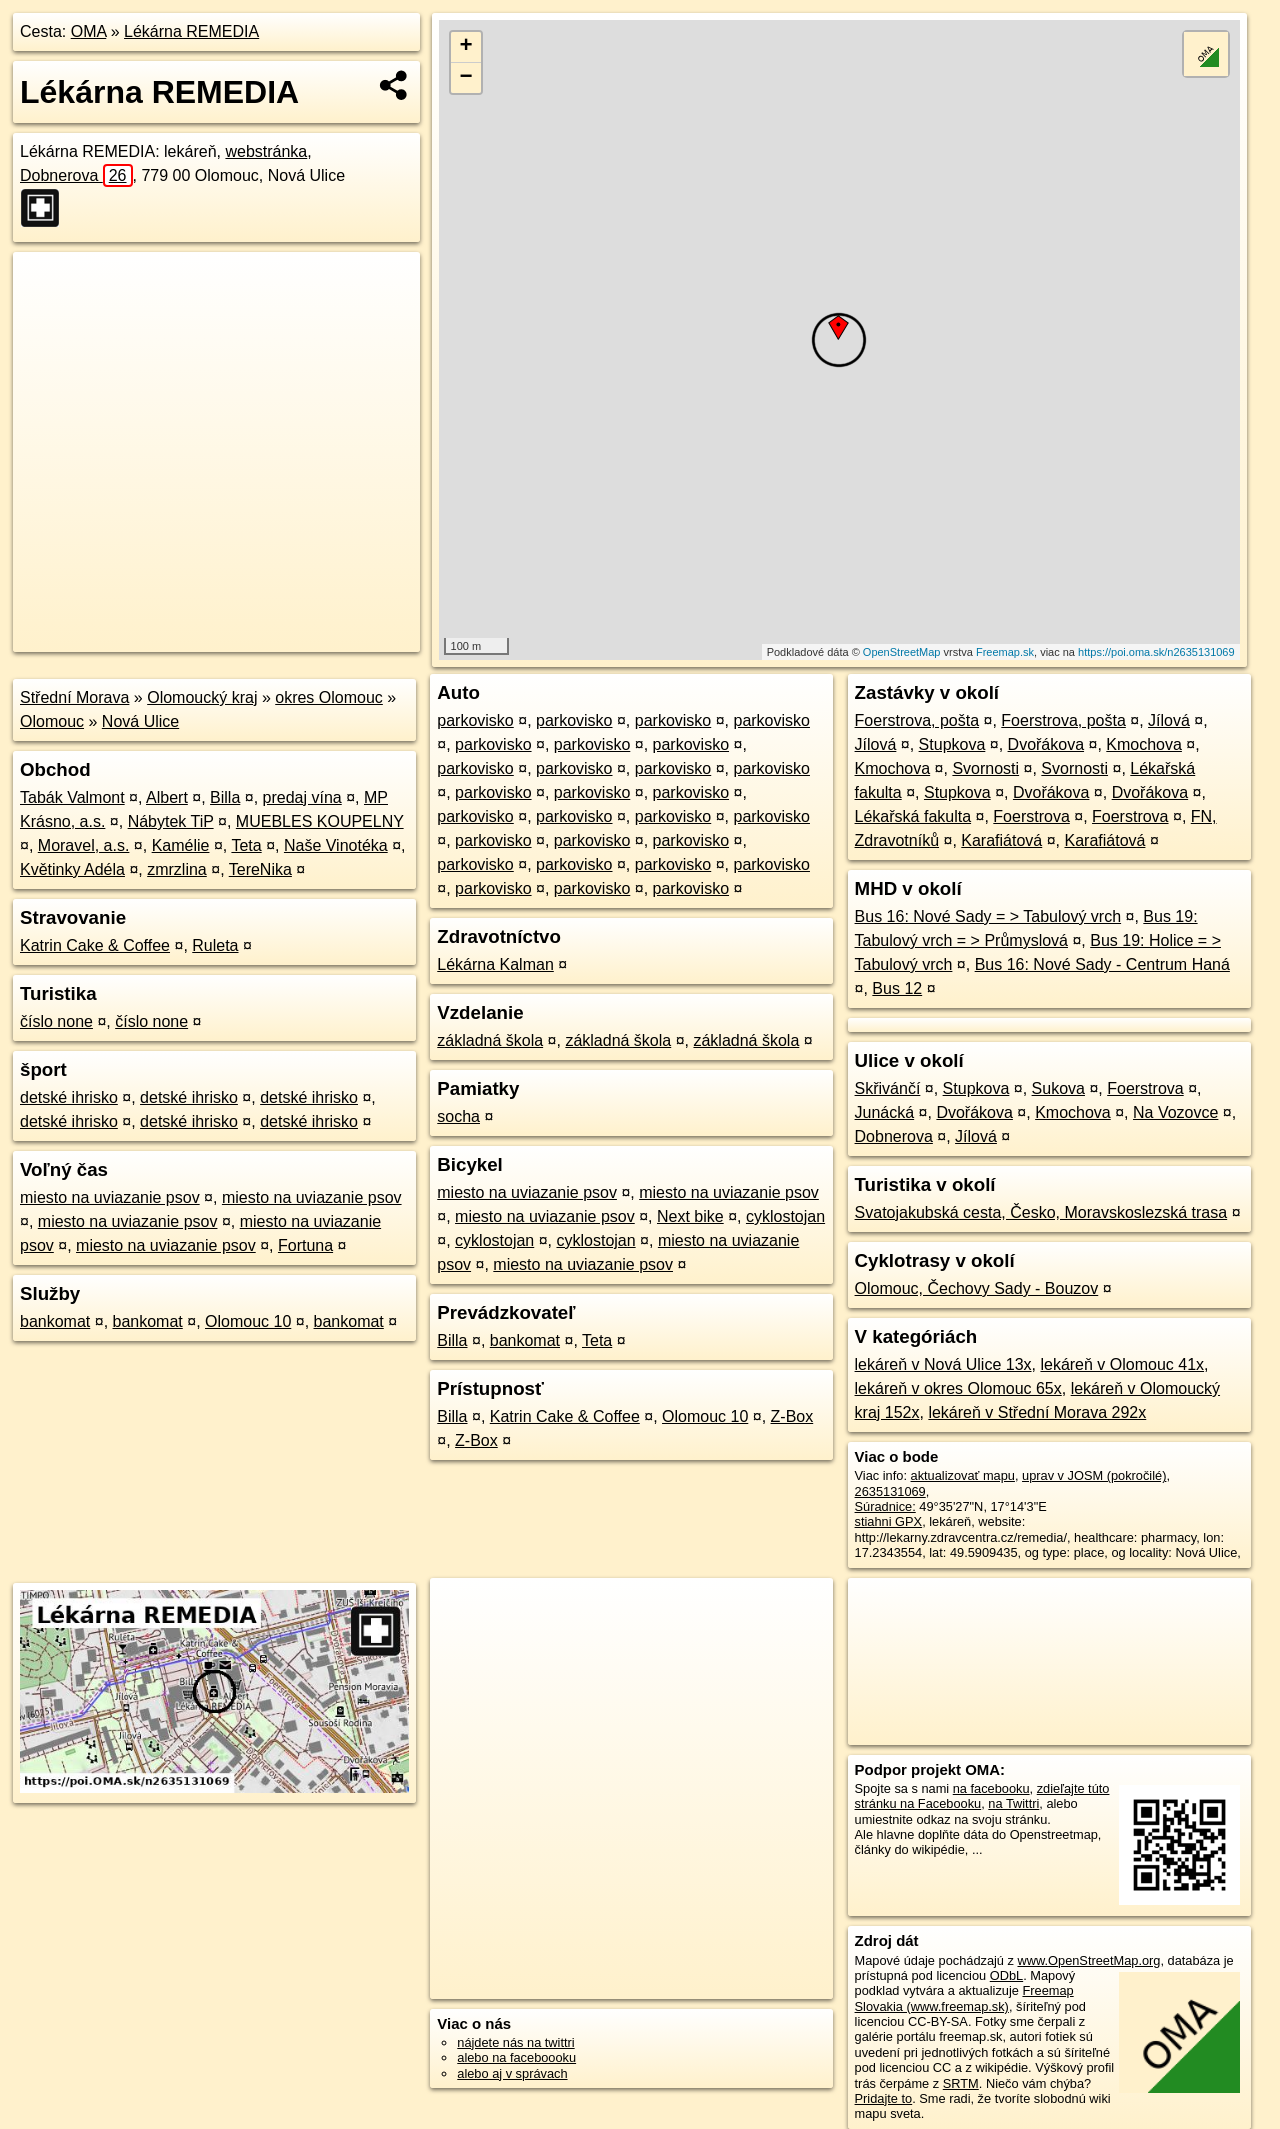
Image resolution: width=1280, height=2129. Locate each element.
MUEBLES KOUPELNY (320, 821)
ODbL (1006, 1975)
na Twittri (1013, 1803)
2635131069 (890, 1491)
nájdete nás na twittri (515, 2042)
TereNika (260, 869)
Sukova (1058, 1088)
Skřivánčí (888, 1088)
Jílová (1169, 720)
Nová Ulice (140, 721)
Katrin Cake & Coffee (95, 945)
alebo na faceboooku (516, 2057)
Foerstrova (1031, 816)
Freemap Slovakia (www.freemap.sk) (964, 1998)
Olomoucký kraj (202, 697)
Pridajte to (884, 2098)
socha (458, 1116)
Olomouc (52, 721)
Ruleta (215, 945)
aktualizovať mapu (963, 1475)
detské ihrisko (69, 1097)
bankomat (55, 1321)
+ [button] (466, 47)
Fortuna (305, 1245)
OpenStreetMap (902, 652)
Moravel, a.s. (84, 845)
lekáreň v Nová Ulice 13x (943, 1364)
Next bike (690, 1216)
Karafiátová (1001, 840)
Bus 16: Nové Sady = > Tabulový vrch (988, 916)
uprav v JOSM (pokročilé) (1094, 1475)
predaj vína (302, 797)
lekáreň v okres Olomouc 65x (958, 1388)
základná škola (490, 1040)
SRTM (961, 2083)
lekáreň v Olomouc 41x (1122, 1364)
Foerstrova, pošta (917, 720)
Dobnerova (76, 175)
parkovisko (475, 720)
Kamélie (181, 845)
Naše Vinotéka (336, 845)
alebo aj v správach (512, 2073)
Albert (167, 797)
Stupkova (952, 744)
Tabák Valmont (72, 797)
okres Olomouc (329, 697)
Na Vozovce (1175, 1112)
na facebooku (991, 1788)
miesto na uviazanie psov (110, 1197)
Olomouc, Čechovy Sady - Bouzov (977, 1288)
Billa (225, 797)
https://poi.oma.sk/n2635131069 (1156, 652)
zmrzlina (177, 869)
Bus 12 (897, 988)
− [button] (466, 78)
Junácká (885, 1112)
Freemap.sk (1005, 652)
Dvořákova (1046, 744)
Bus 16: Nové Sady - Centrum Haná (1102, 964)
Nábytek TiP (171, 821)
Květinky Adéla (72, 869)
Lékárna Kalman (495, 964)
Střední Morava (74, 697)
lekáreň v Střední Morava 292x (1037, 1412)
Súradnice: (885, 1506)
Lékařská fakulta (913, 816)
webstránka (266, 151)
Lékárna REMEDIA (191, 31)
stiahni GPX (889, 1521)
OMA (89, 31)
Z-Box (792, 1416)
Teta (246, 845)
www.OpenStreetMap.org (1088, 1960)
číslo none (56, 1021)
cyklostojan (785, 1216)
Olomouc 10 (248, 1321)
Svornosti (985, 768)
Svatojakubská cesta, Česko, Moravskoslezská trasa (1041, 1212)
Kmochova (1144, 744)
